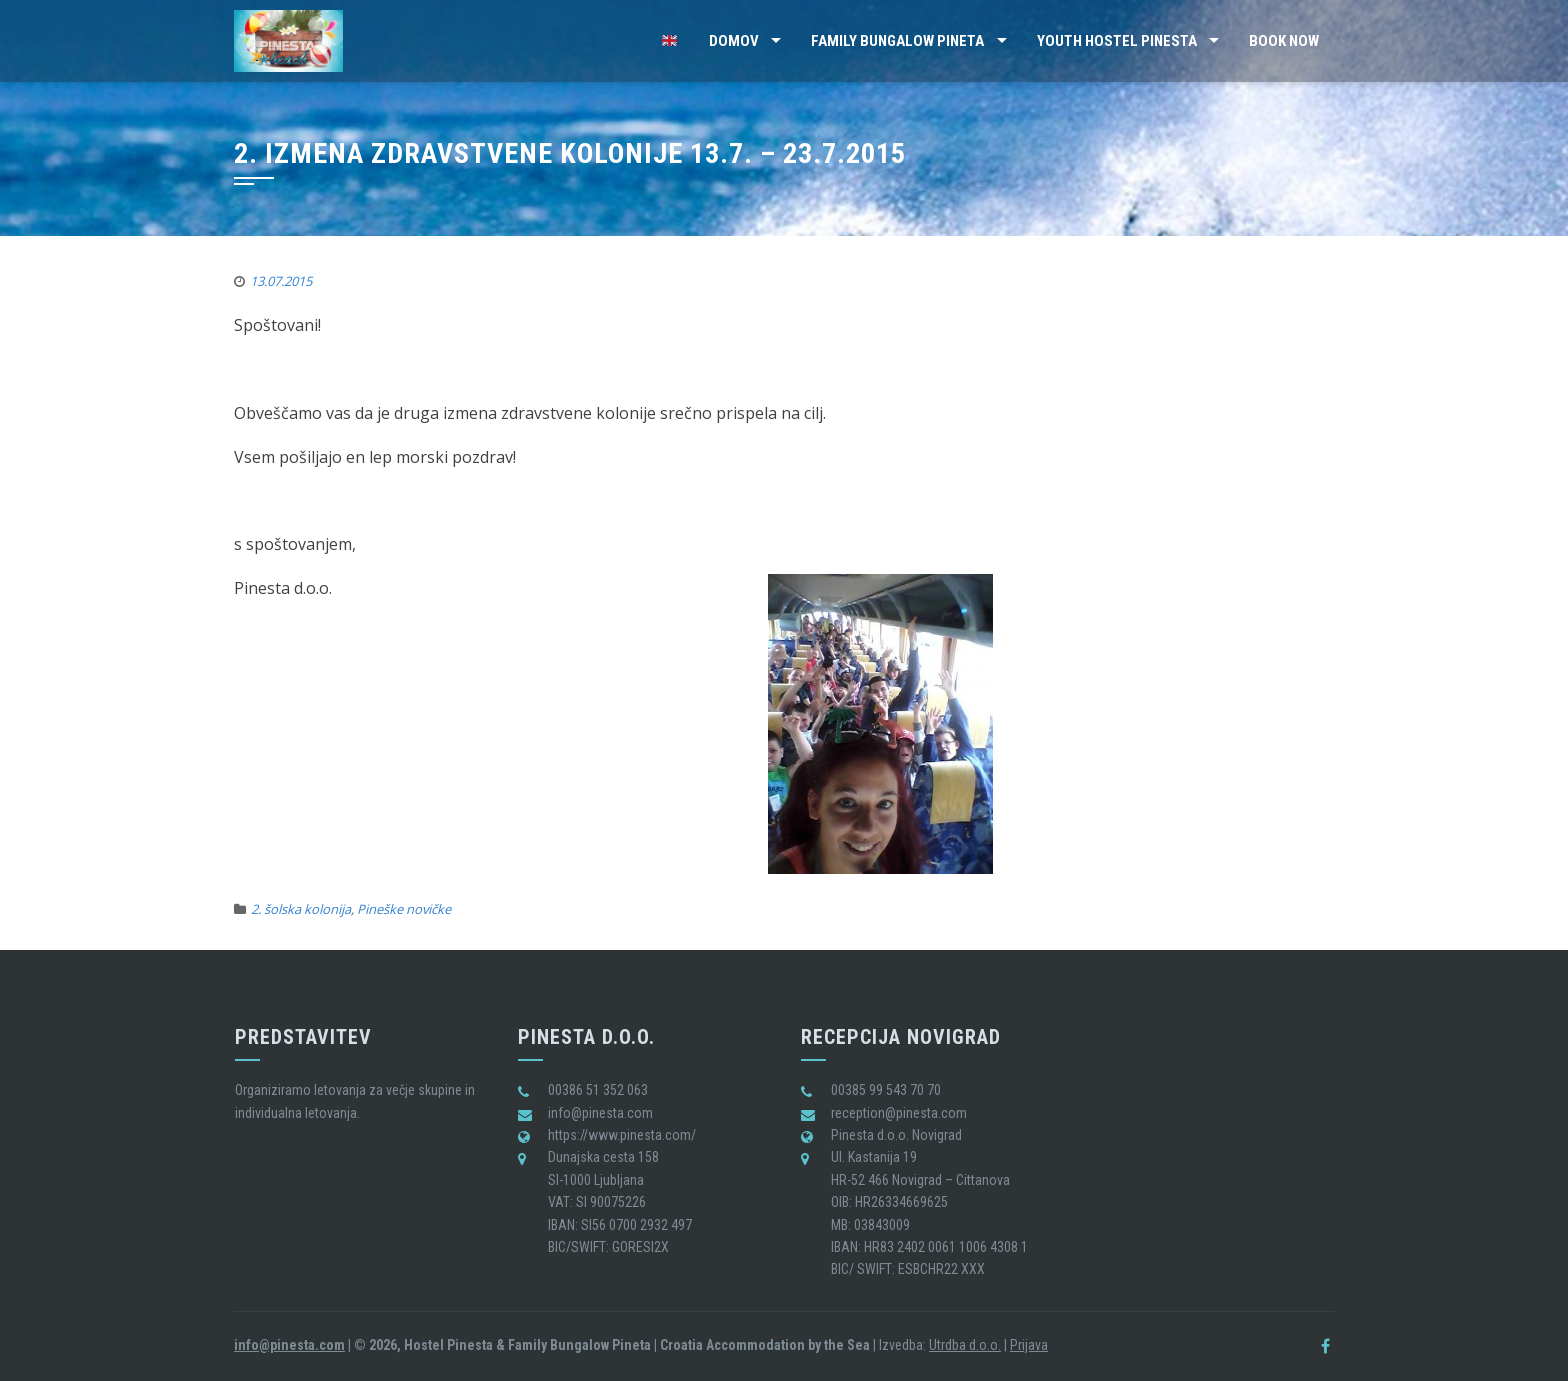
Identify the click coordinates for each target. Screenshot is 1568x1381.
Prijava (1029, 1345)
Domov (734, 41)
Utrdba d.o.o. (965, 1345)
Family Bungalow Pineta (897, 41)
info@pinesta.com (289, 1345)
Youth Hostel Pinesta (1117, 41)
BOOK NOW (1284, 41)
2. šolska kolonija (301, 909)
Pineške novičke (404, 909)
